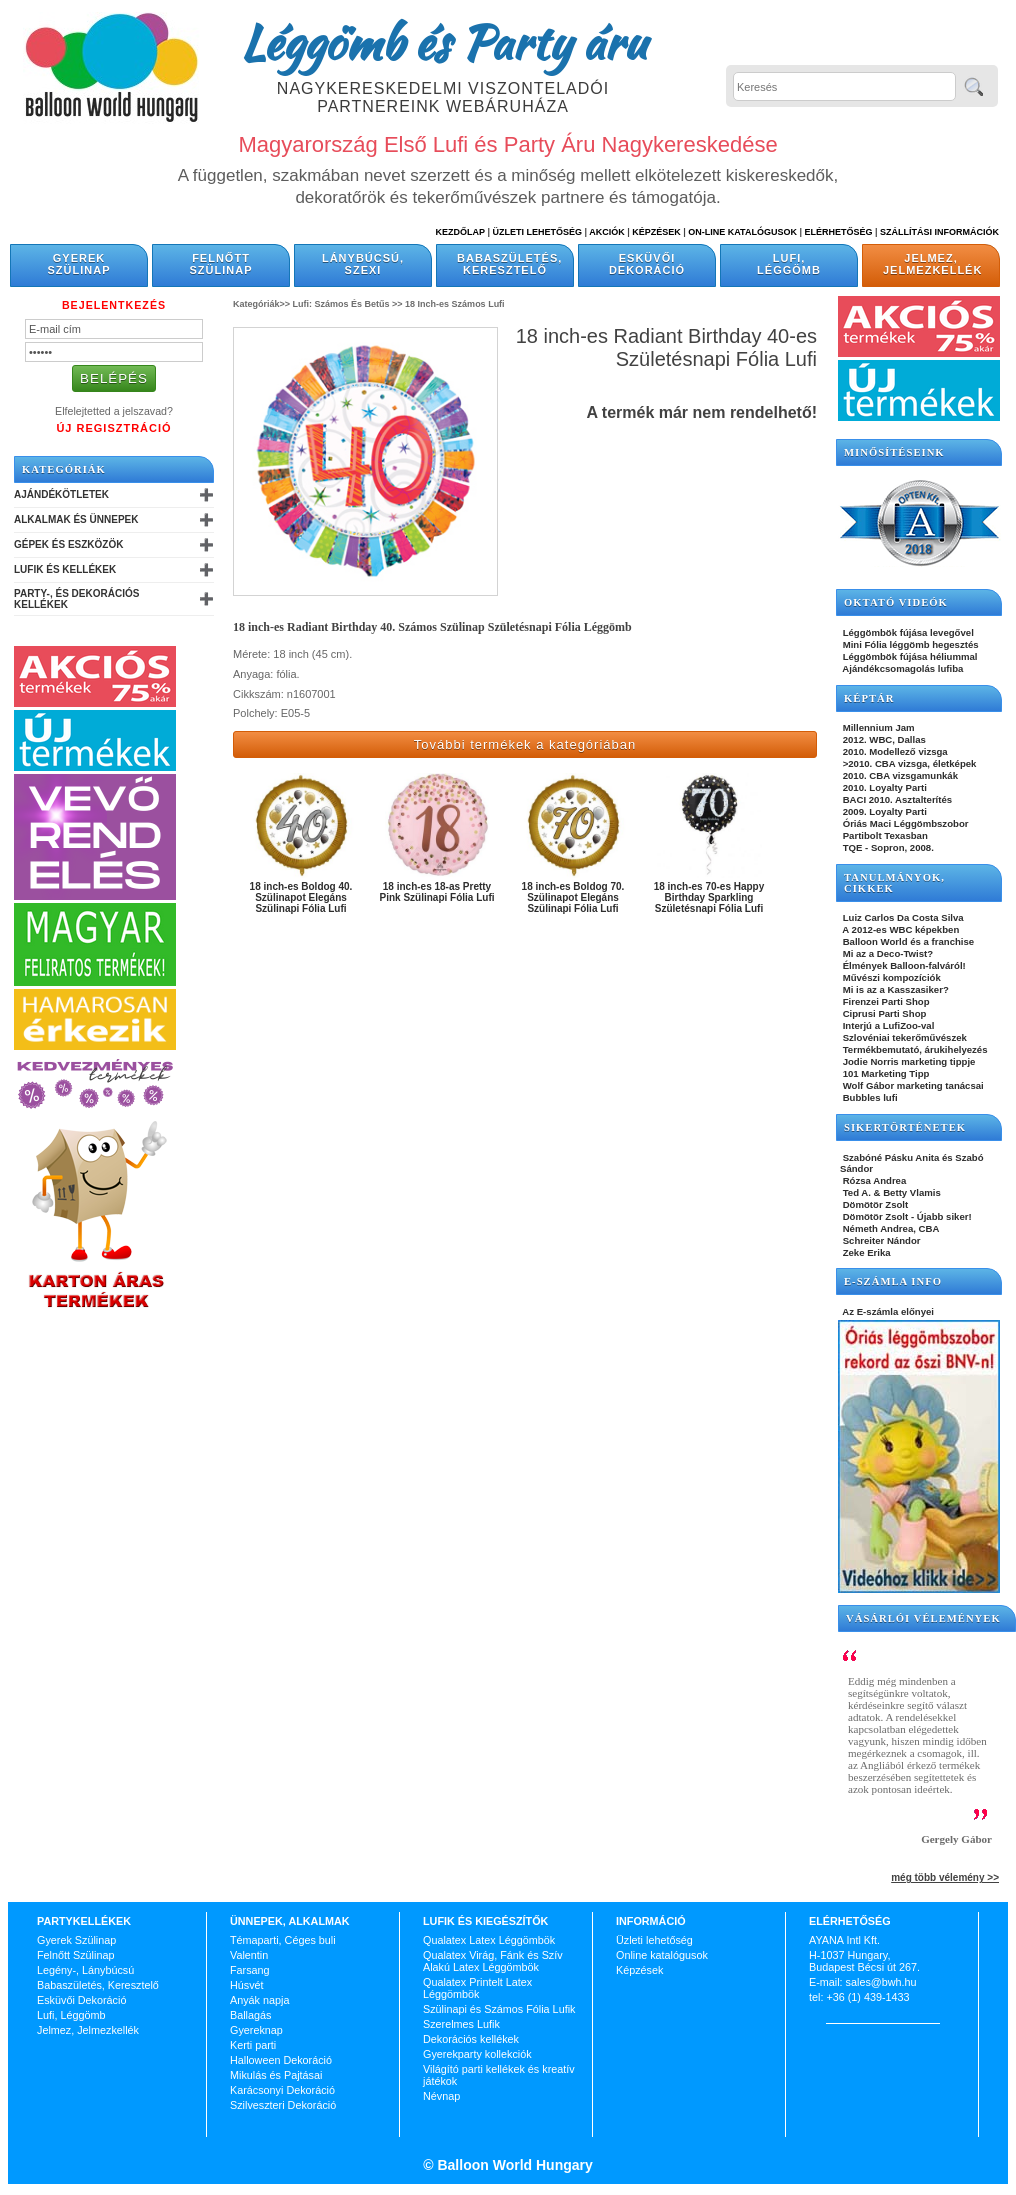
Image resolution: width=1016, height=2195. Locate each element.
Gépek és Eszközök (68, 544)
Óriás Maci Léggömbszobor (904, 823)
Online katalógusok (662, 1955)
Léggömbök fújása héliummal (909, 656)
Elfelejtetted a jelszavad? (114, 411)
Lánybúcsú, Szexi (363, 264)
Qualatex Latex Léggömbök (489, 1940)
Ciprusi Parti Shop (883, 1013)
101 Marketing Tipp (884, 1073)
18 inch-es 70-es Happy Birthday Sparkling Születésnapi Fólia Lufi (709, 897)
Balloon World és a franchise (907, 941)
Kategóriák (64, 469)
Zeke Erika (865, 1252)
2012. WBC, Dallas (883, 739)
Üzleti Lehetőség (537, 232)
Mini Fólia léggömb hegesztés (909, 644)
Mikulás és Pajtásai (276, 2075)
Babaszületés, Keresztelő (509, 264)
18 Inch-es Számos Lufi (455, 304)
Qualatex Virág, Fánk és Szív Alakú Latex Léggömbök (493, 1961)
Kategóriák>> (261, 304)
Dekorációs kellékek (471, 2039)
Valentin (249, 1955)
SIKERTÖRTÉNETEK (905, 1127)
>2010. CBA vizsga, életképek (908, 763)
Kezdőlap (460, 232)
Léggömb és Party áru (443, 42)
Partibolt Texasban (884, 835)
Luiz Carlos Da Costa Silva (902, 917)
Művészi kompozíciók (890, 977)
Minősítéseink (894, 452)
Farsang (250, 1970)
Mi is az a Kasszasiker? (894, 989)
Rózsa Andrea (873, 1180)
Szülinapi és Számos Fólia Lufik (499, 2009)
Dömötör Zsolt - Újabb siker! (906, 1216)
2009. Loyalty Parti (883, 811)
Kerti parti (253, 2045)
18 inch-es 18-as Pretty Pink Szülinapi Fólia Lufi (436, 892)
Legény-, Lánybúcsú (85, 1970)
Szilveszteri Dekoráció (283, 2105)
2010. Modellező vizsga (894, 751)
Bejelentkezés (114, 305)
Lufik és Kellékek (65, 569)
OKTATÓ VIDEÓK (896, 602)
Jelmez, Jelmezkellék (932, 264)
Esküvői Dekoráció (647, 264)
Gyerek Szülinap (79, 264)
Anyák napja (259, 2000)
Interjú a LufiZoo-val (887, 1025)
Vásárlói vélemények (923, 1618)
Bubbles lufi (869, 1097)
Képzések (656, 232)
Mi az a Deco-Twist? (886, 953)
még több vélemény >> (945, 1877)
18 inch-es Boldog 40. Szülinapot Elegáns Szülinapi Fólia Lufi (301, 897)
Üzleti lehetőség (654, 1940)
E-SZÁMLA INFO (893, 1281)
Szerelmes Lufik (461, 2024)
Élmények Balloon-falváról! (903, 965)
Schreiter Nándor (880, 1240)
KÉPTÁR (869, 698)
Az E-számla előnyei (887, 1311)
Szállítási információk (939, 232)
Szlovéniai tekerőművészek (903, 1037)
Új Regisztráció (113, 428)
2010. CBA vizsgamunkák (899, 775)
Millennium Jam (877, 727)
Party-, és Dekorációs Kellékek (76, 599)
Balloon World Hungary (513, 2165)
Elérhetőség (838, 232)
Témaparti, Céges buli (283, 1940)
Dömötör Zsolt (874, 1204)
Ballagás (250, 2015)
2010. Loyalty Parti (883, 787)
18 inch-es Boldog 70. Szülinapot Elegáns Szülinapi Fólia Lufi (573, 897)
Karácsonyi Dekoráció (282, 2090)
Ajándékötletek (61, 494)
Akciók (607, 232)
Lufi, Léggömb (789, 264)
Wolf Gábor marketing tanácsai (912, 1085)
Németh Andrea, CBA (889, 1228)
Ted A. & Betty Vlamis (890, 1192)
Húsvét (247, 1985)
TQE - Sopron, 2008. (887, 847)
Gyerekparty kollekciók (477, 2054)
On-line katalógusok (742, 232)
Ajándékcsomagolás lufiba (901, 668)
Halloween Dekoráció (281, 2060)
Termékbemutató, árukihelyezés (914, 1049)
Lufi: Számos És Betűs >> (348, 304)
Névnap (441, 2096)
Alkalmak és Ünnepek (76, 519)
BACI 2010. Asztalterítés (896, 799)
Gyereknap (256, 2030)
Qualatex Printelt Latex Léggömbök (477, 1988)
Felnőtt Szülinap (221, 264)
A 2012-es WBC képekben (899, 929)
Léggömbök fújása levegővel (907, 632)
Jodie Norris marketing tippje (907, 1061)
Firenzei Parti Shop (885, 1001)
